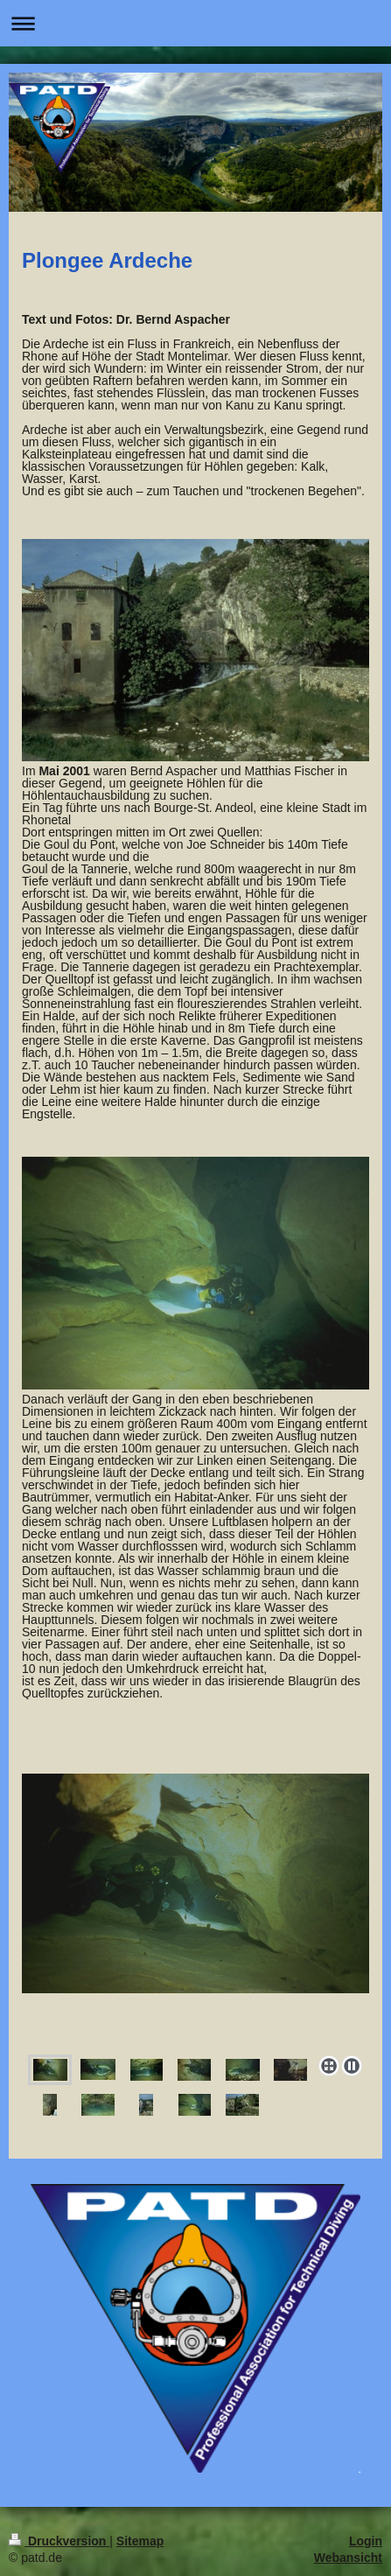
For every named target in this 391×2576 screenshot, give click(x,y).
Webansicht (348, 2558)
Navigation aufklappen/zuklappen (195, 23)
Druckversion (59, 2541)
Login (365, 2541)
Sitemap (140, 2541)
